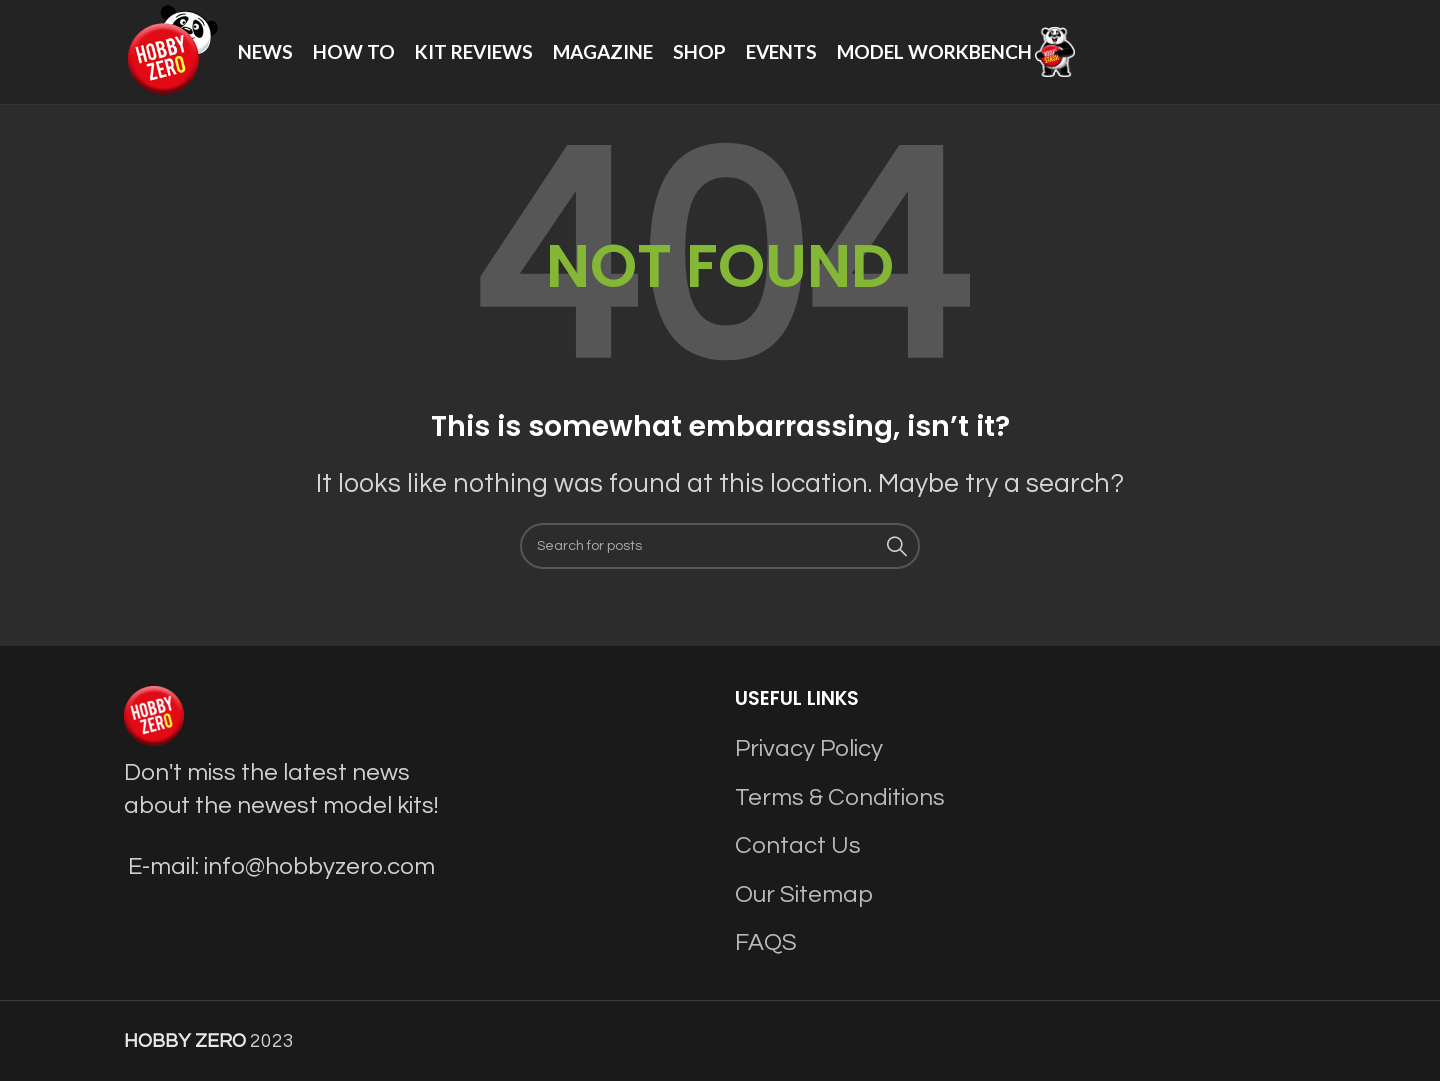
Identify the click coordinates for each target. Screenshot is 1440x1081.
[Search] (720, 546)
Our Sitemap (804, 894)
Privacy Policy (809, 748)
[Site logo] (171, 50)
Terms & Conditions (840, 797)
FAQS (766, 942)
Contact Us (798, 845)
